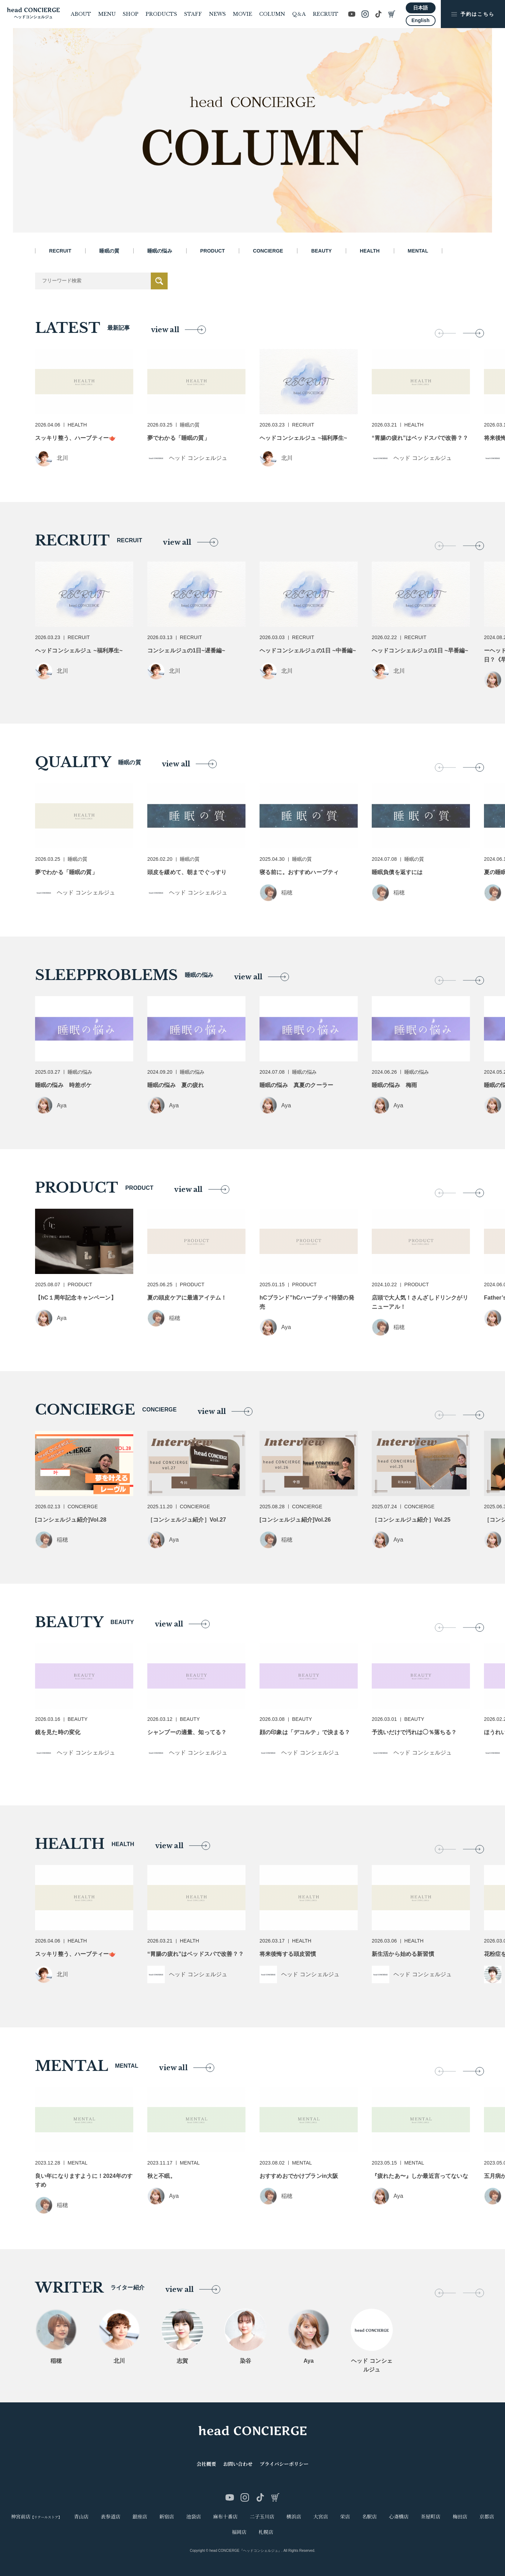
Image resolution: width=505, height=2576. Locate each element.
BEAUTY (321, 251)
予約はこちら (472, 14)
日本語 (420, 8)
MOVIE (242, 14)
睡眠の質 (109, 251)
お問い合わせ (237, 2464)
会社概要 (206, 2464)
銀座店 (140, 2516)
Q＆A (299, 14)
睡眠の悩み (159, 251)
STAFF (193, 14)
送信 (159, 281)
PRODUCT (212, 251)
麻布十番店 (225, 2516)
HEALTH (370, 251)
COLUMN (272, 14)
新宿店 (166, 2516)
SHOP (131, 14)
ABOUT (81, 14)
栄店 (345, 2516)
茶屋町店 (430, 2516)
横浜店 (294, 2516)
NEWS (217, 14)
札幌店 (265, 2532)
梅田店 (459, 2516)
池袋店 (193, 2516)
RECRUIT (325, 14)
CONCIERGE (268, 251)
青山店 (81, 2516)
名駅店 (369, 2516)
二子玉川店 (262, 2516)
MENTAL (418, 251)
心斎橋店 (399, 2516)
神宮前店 (36, 2516)
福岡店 (239, 2532)
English (420, 20)
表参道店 (110, 2516)
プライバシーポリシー (284, 2464)
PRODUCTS (161, 14)
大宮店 (320, 2516)
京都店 (486, 2516)
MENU (107, 14)
